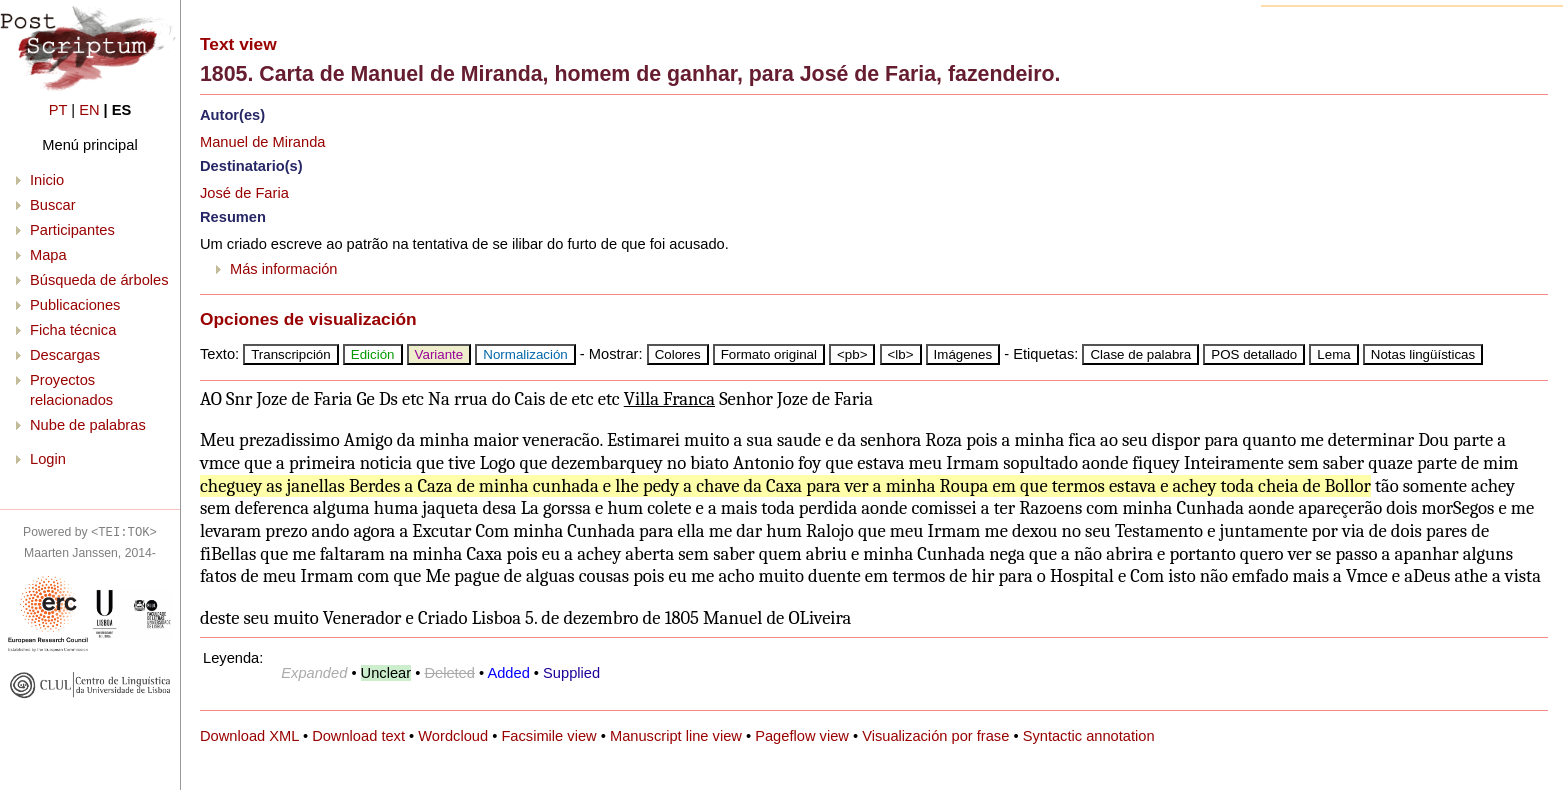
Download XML (249, 736)
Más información (284, 269)
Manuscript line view (676, 736)
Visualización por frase (935, 736)
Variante (439, 354)
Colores (678, 354)
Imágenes (963, 354)
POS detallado (1254, 354)
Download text (358, 736)
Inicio (47, 180)
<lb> (901, 354)
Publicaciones (75, 305)
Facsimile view (548, 736)
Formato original (769, 354)
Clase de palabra (1140, 354)
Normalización (525, 354)
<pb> (852, 354)
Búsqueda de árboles (99, 280)
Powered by (90, 532)
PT (58, 110)
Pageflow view (802, 736)
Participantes (72, 230)
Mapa (48, 255)
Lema (1333, 354)
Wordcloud (453, 736)
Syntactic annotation (1089, 736)
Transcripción (291, 354)
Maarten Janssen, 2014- (90, 553)
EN (89, 110)
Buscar (53, 205)
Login (48, 459)
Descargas (65, 355)
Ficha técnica (73, 330)
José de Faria (244, 193)
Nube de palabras (88, 425)
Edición (373, 354)
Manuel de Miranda (262, 142)
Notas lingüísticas (1423, 354)
